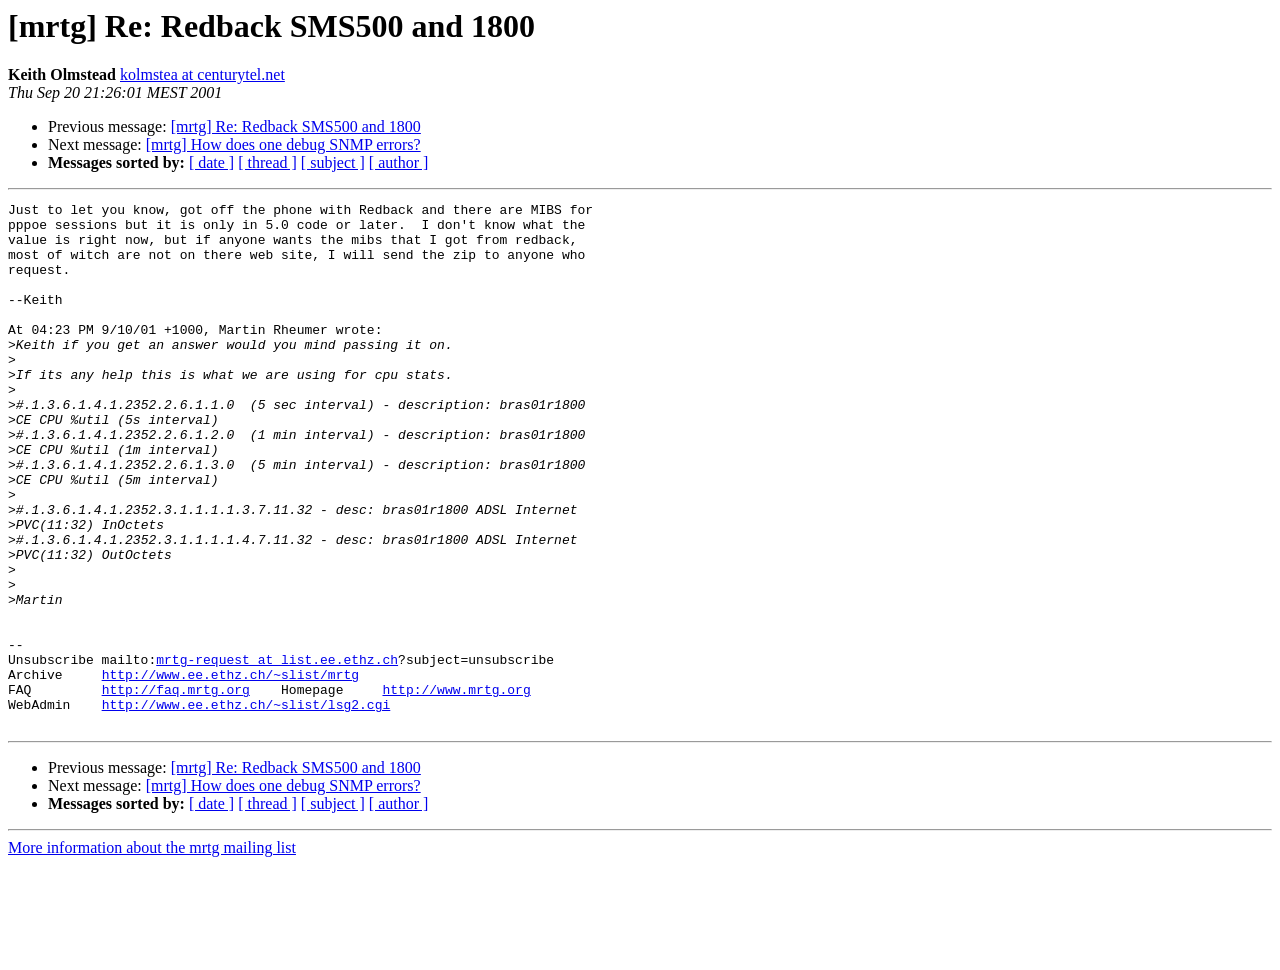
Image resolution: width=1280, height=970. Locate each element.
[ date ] (211, 162)
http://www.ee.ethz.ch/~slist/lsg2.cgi (246, 806)
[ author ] (399, 162)
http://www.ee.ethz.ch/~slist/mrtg (230, 770)
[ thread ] (267, 162)
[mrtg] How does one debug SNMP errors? (283, 144)
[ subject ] (333, 162)
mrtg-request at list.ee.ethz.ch (277, 752)
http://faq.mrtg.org (176, 788)
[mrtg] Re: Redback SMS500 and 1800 (296, 126)
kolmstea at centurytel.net (202, 74)
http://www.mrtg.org (456, 788)
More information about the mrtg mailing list (152, 952)
